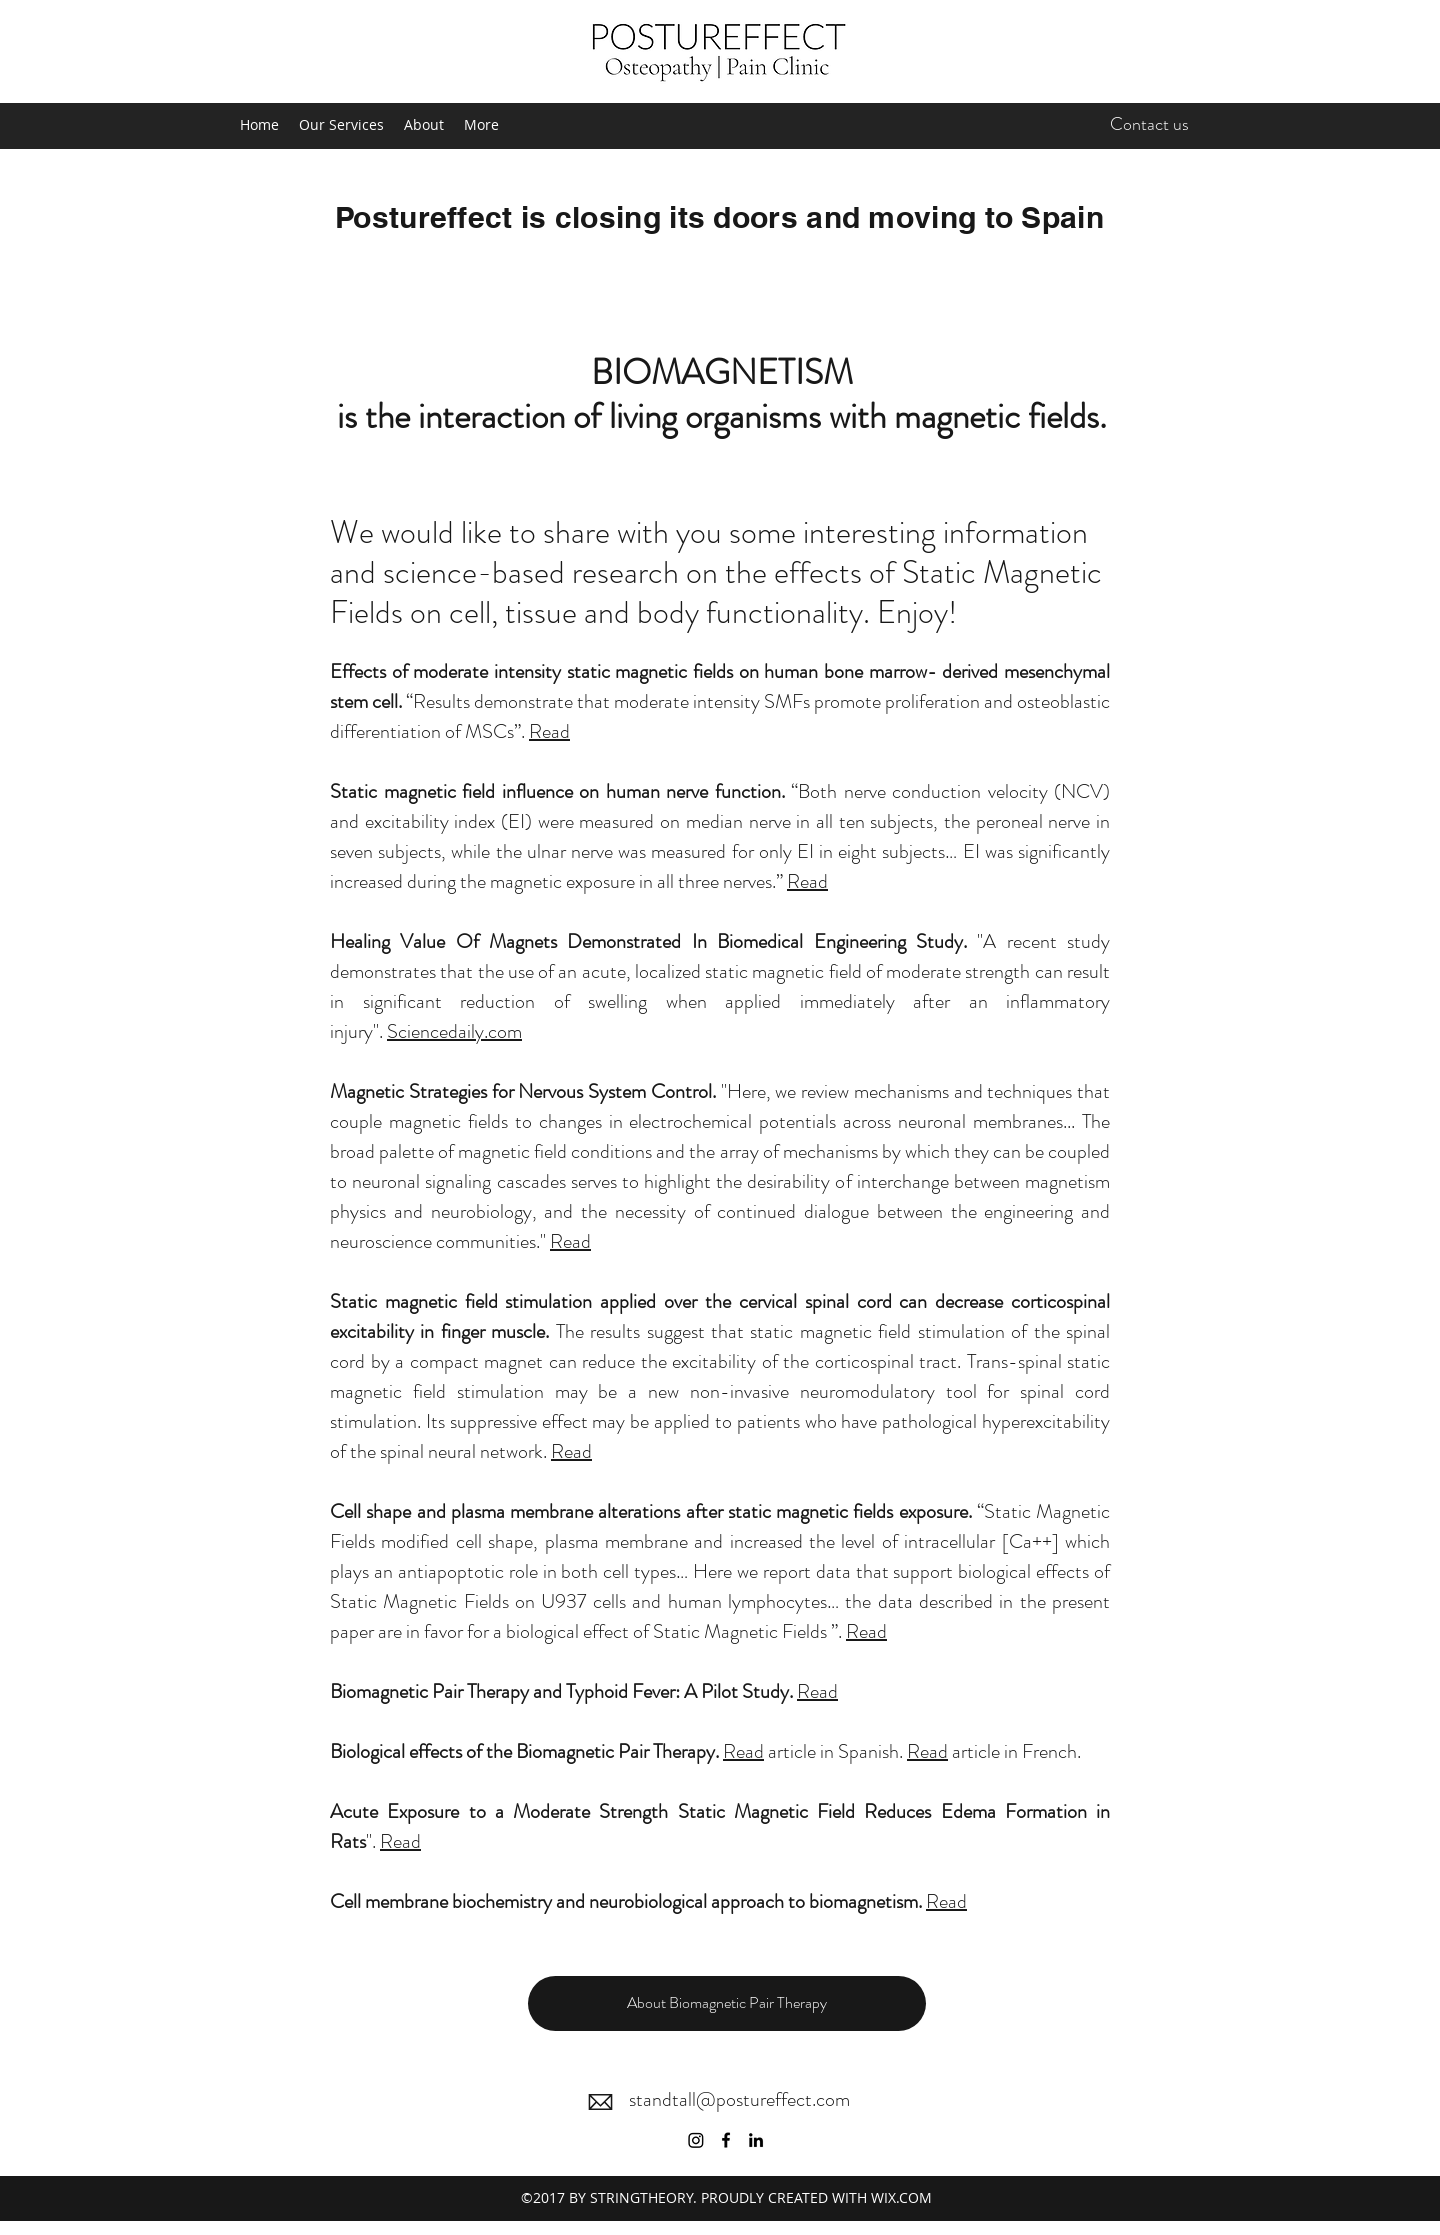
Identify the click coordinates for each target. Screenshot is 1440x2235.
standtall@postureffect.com (739, 2099)
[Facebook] (726, 2140)
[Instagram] (696, 2140)
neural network (485, 1451)
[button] (727, 2003)
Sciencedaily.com (454, 1031)
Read (549, 731)
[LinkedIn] (756, 2140)
